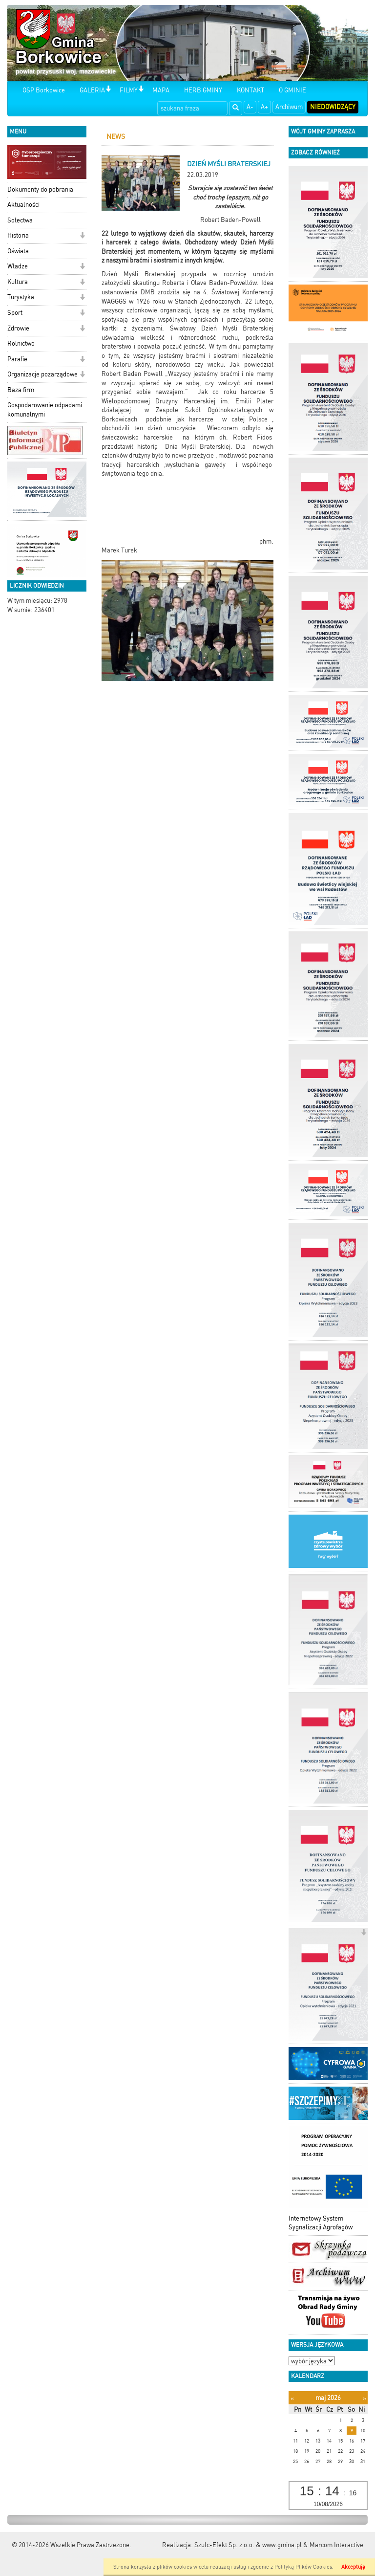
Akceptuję (353, 2567)
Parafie (17, 359)
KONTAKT (250, 90)
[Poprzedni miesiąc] (292, 2398)
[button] (108, 90)
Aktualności (23, 204)
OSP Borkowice (43, 90)
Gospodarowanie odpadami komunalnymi (44, 409)
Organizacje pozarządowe (42, 374)
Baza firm (20, 390)
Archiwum (289, 106)
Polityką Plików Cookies (303, 2567)
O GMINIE (292, 90)
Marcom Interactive (336, 2545)
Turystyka (20, 297)
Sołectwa (20, 220)
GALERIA (92, 90)
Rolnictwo (21, 343)
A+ (264, 106)
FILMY (129, 90)
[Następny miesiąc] (364, 2398)
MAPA (160, 90)
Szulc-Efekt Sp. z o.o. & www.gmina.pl (248, 2545)
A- (250, 106)
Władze (17, 266)
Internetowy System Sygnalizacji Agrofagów (321, 2223)
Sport (14, 312)
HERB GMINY (203, 90)
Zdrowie (18, 328)
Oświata (18, 251)
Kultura (17, 282)
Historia (18, 235)
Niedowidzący (332, 106)
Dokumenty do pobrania (40, 189)
